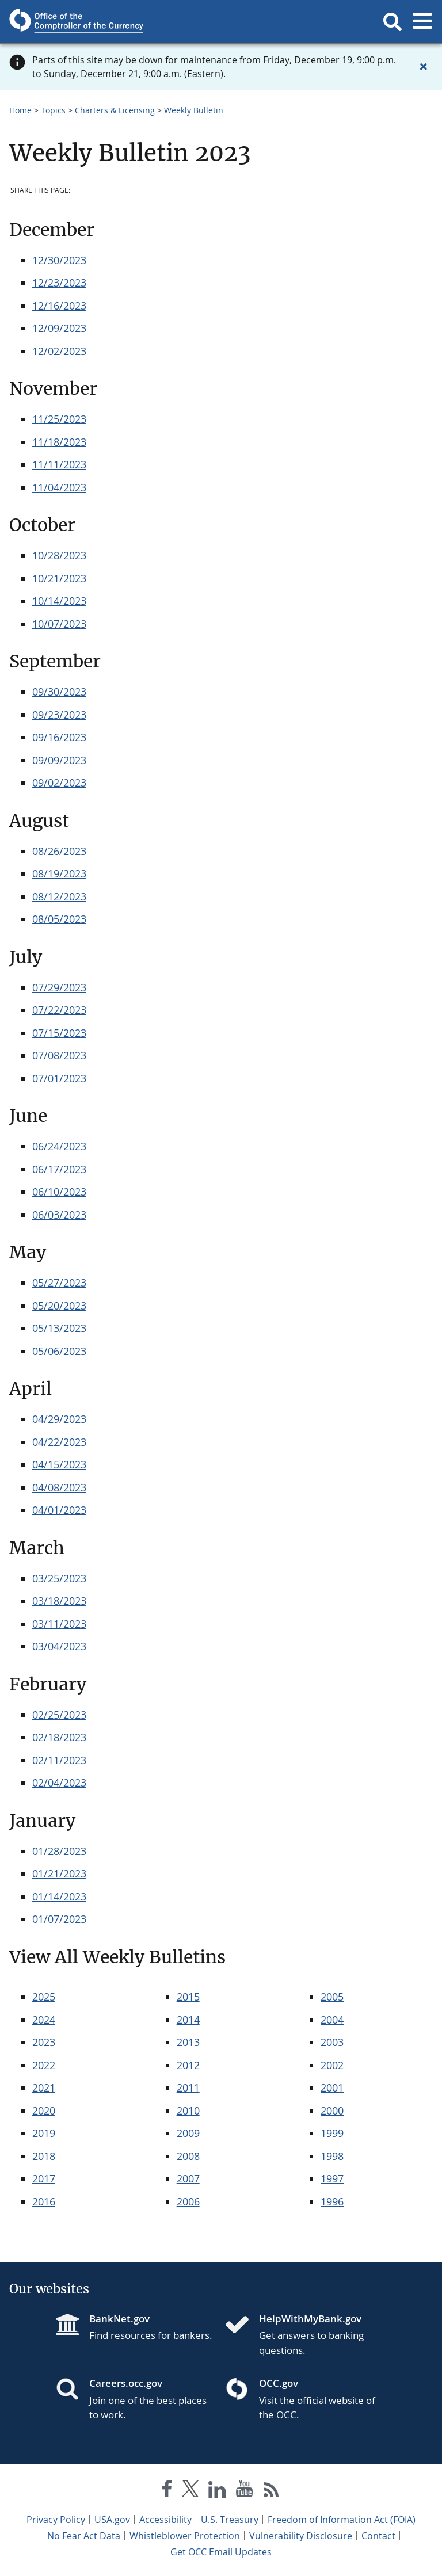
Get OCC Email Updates (221, 2552)
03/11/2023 (59, 1624)
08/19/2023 (59, 873)
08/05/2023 (59, 919)
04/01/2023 (59, 1510)
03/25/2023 (59, 1578)
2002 (332, 2065)
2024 (43, 2020)
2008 (188, 2156)
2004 (332, 2020)
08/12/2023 (59, 896)
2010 (188, 2110)
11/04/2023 (59, 487)
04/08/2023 (59, 1487)
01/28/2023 (59, 1851)
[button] (392, 22)
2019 (43, 2133)
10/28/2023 (59, 555)
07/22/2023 (59, 1010)
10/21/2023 (59, 578)
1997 (332, 2178)
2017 (43, 2178)
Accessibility (165, 2519)
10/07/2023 (59, 624)
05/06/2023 (59, 1351)
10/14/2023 (59, 601)
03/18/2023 (59, 1601)
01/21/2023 (59, 1873)
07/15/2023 (59, 1033)
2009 (188, 2133)
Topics (53, 110)
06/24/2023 (59, 1146)
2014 (188, 2020)
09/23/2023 (59, 715)
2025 (43, 1996)
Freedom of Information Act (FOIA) (342, 2519)
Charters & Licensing (115, 110)
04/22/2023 (59, 1442)
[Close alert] (423, 67)
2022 (43, 2065)
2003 (332, 2042)
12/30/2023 (59, 260)
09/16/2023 (59, 737)
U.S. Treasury (229, 2519)
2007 (188, 2178)
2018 (43, 2156)
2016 (43, 2201)
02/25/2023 (59, 1715)
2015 (188, 1996)
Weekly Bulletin (193, 110)
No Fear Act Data (83, 2535)
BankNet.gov (119, 2318)
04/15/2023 (59, 1464)
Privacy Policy (55, 2519)
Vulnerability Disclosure (300, 2535)
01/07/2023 (59, 1919)
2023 (43, 2042)
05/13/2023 (59, 1328)
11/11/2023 (59, 464)
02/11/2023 (59, 1760)
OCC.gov (278, 2383)
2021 (43, 2087)
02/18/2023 (59, 1737)
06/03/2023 (59, 1215)
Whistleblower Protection (184, 2535)
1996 (332, 2201)
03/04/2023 (59, 1646)
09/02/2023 (59, 782)
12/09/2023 (59, 328)
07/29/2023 (59, 987)
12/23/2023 (59, 282)
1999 (332, 2133)
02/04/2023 (59, 1782)
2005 (332, 1996)
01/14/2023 (59, 1896)
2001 (332, 2087)
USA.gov (112, 2519)
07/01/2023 (59, 1078)
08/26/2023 (59, 851)
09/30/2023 (59, 692)
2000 (332, 2110)
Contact (378, 2535)
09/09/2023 (59, 760)
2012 (188, 2065)
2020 (43, 2110)
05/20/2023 (59, 1305)
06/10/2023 (59, 1192)
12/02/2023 (59, 351)
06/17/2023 (59, 1169)
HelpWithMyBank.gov (310, 2318)
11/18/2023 (59, 442)
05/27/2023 (59, 1282)
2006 (188, 2201)
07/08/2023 (59, 1055)
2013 (188, 2042)
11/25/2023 (59, 419)
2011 (188, 2087)
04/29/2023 (59, 1419)
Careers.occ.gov (125, 2383)
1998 (332, 2156)
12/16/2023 (59, 305)
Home (20, 110)
